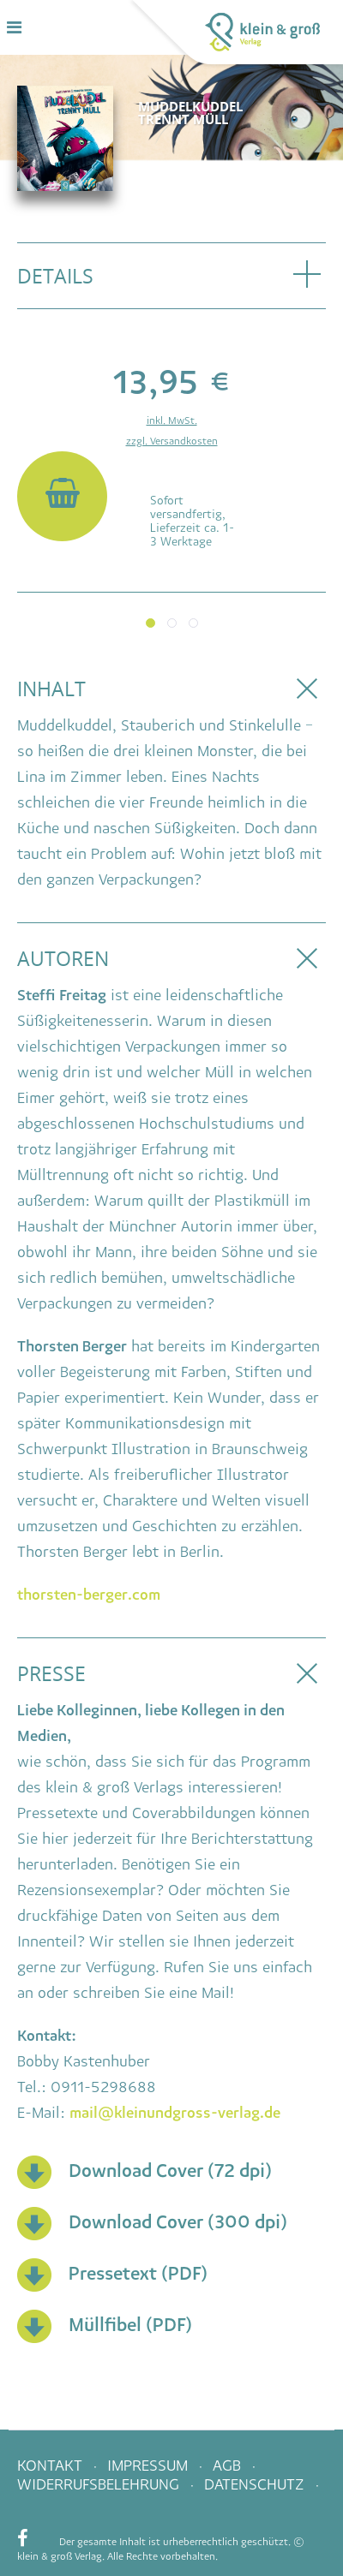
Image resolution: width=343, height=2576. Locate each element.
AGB (229, 2465)
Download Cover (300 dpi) (178, 2221)
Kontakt (52, 2465)
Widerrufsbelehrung (100, 2484)
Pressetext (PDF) (138, 2273)
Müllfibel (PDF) (130, 2324)
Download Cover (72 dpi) (170, 2170)
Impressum (149, 2465)
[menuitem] (109, 2485)
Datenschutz (256, 2484)
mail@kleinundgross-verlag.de (174, 2112)
